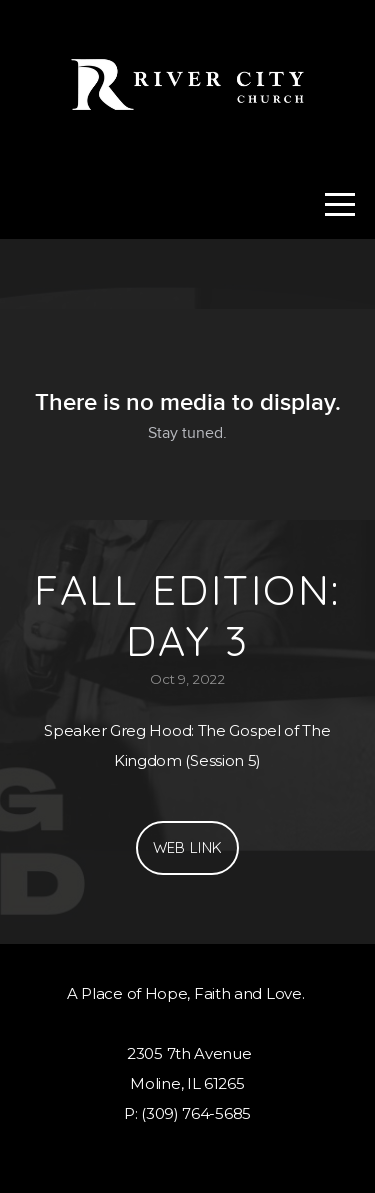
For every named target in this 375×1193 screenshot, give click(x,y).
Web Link (187, 847)
